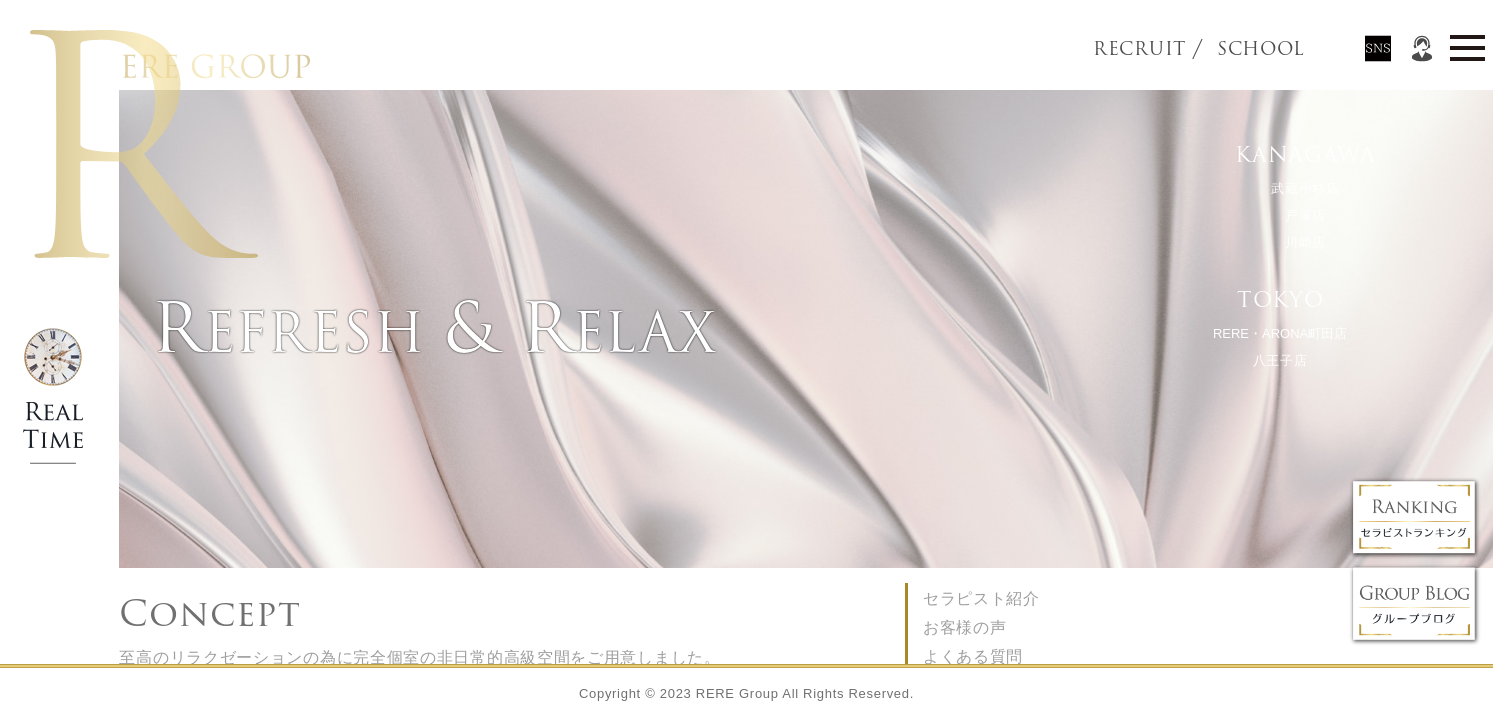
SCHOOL (1227, 49)
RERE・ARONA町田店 (1279, 333)
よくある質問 (973, 656)
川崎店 (1304, 242)
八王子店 (1279, 360)
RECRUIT (1139, 49)
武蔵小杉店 (1305, 188)
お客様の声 (965, 627)
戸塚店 (1304, 215)
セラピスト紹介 (981, 598)
